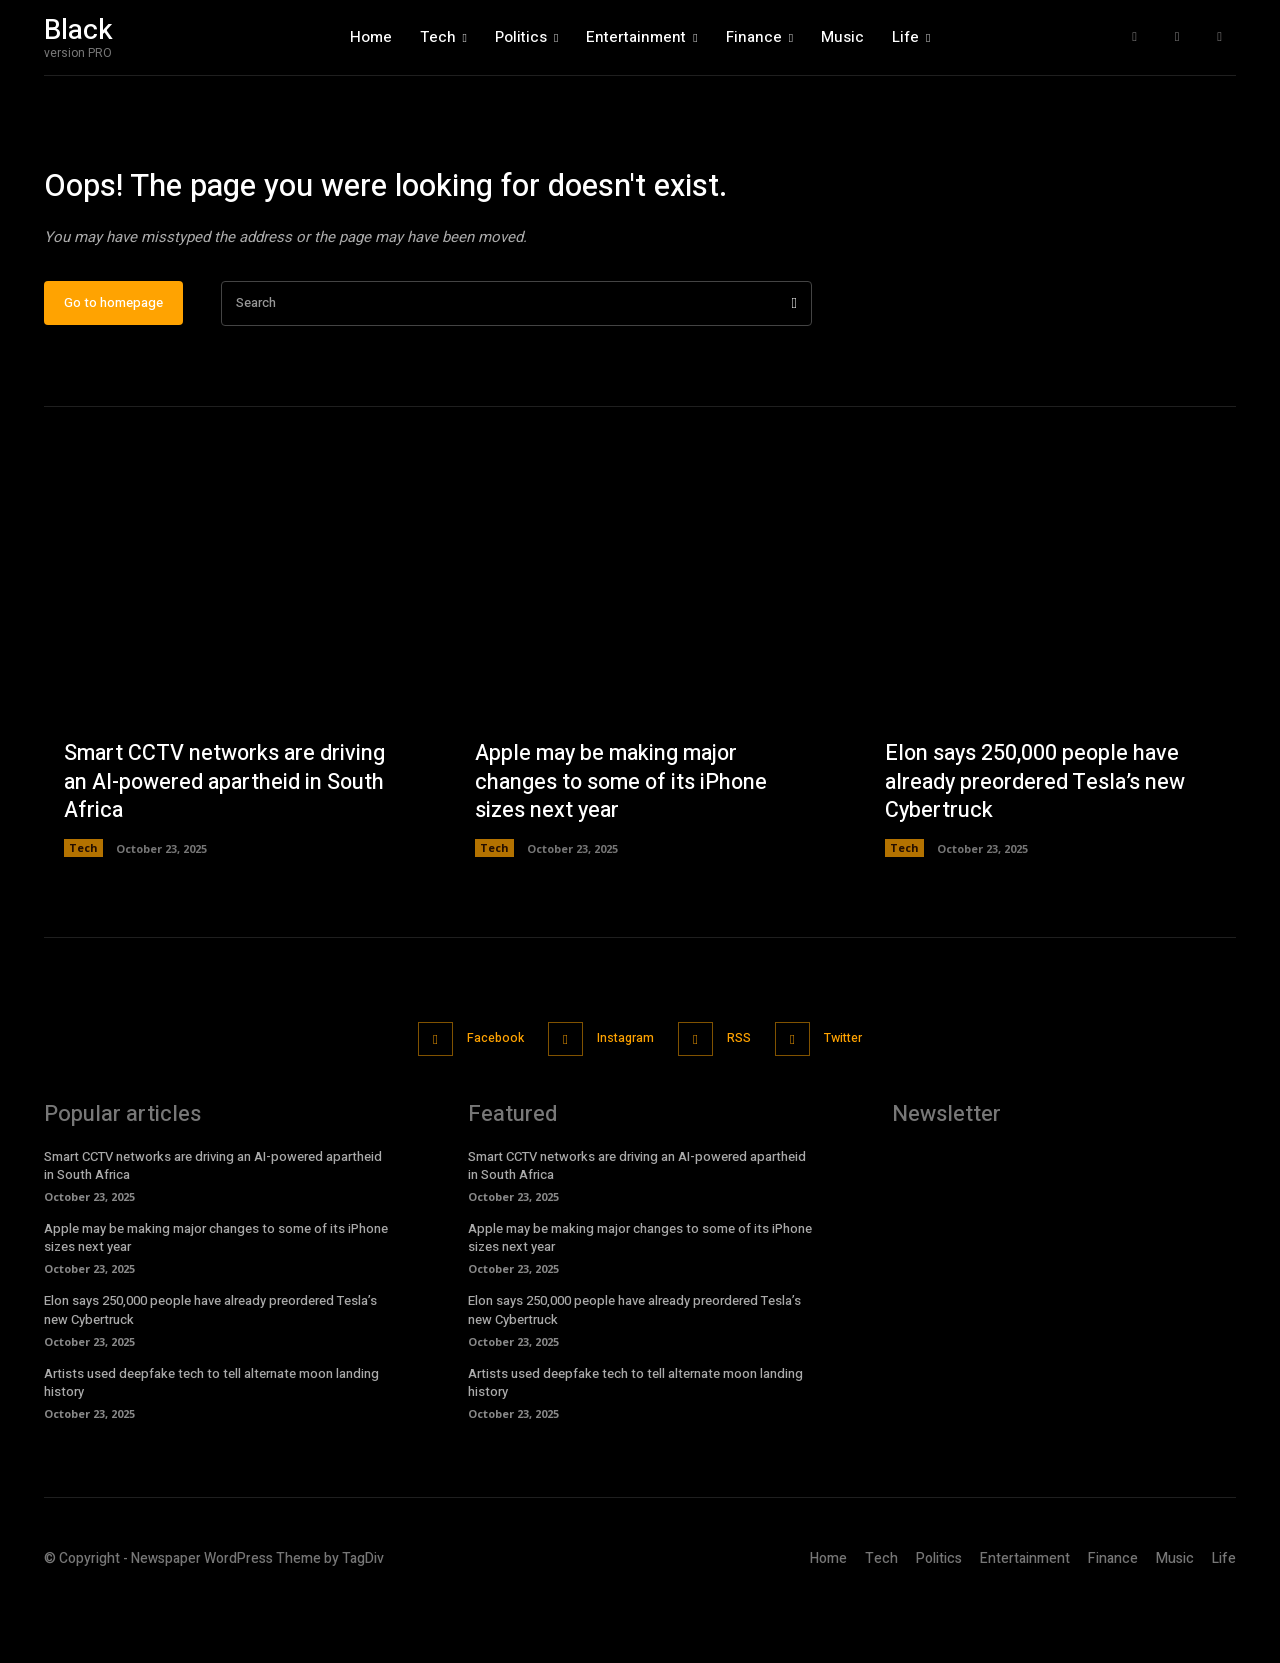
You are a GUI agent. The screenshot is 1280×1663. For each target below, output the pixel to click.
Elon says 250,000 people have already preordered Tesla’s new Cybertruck (1037, 844)
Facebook (482, 1100)
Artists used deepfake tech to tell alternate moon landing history (211, 1443)
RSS (745, 1100)
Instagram (622, 1100)
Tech (83, 911)
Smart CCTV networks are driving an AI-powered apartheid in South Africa (227, 844)
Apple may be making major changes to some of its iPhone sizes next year (624, 844)
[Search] (794, 366)
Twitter (858, 1100)
